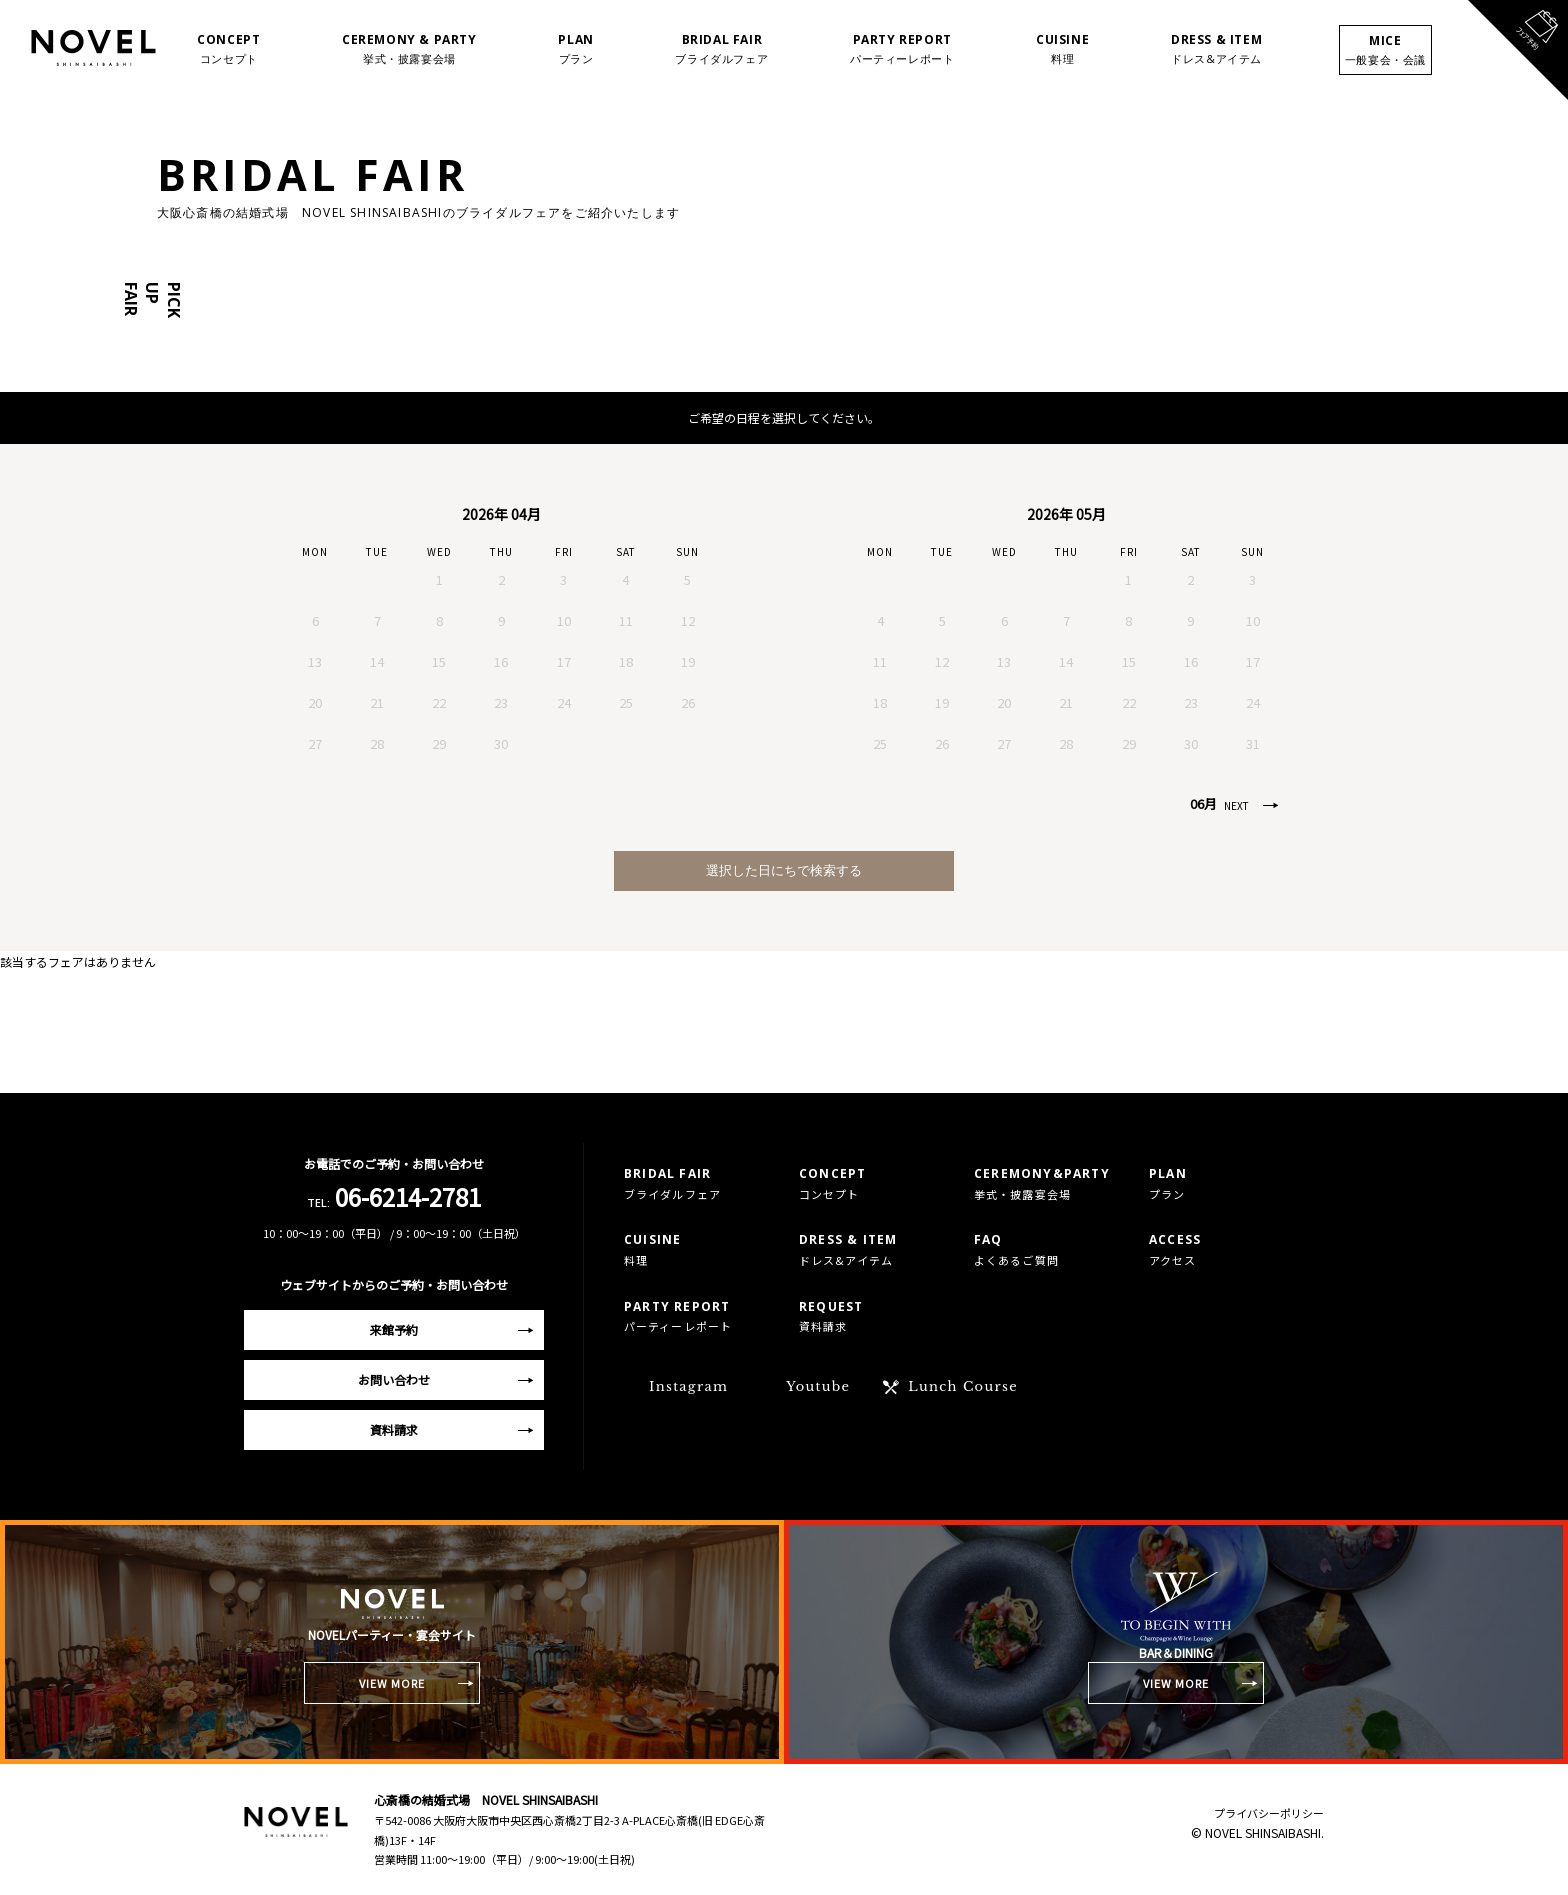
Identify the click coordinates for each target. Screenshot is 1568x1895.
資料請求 (394, 1429)
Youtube (818, 1386)
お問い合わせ (394, 1379)
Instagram (688, 1386)
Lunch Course (963, 1386)
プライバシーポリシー (1269, 1813)
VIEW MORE (392, 1683)
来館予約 (394, 1329)
